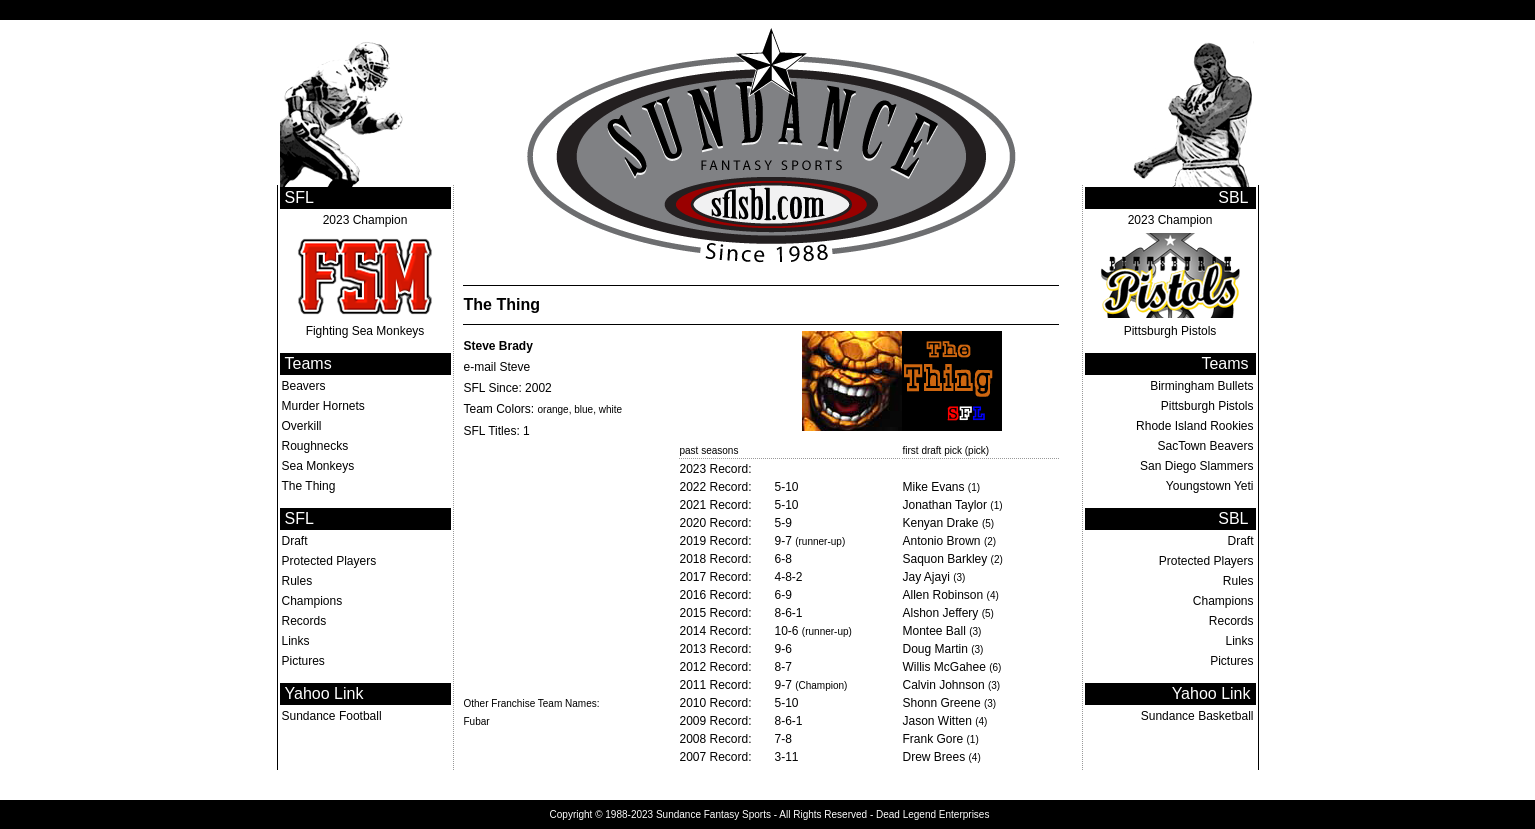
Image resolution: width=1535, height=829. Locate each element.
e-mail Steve (497, 367)
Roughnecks (315, 446)
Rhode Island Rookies (1194, 426)
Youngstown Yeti (1210, 486)
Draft (295, 541)
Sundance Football (332, 716)
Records (304, 621)
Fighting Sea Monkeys (365, 331)
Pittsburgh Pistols (1170, 331)
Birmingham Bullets (1201, 386)
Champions (312, 601)
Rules (297, 581)
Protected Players (329, 561)
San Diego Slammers (1196, 466)
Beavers (304, 386)
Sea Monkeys (318, 466)
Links (296, 641)
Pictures (303, 661)
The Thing (309, 486)
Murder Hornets (323, 406)
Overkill (302, 426)
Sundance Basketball (1197, 716)
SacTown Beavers (1205, 446)
